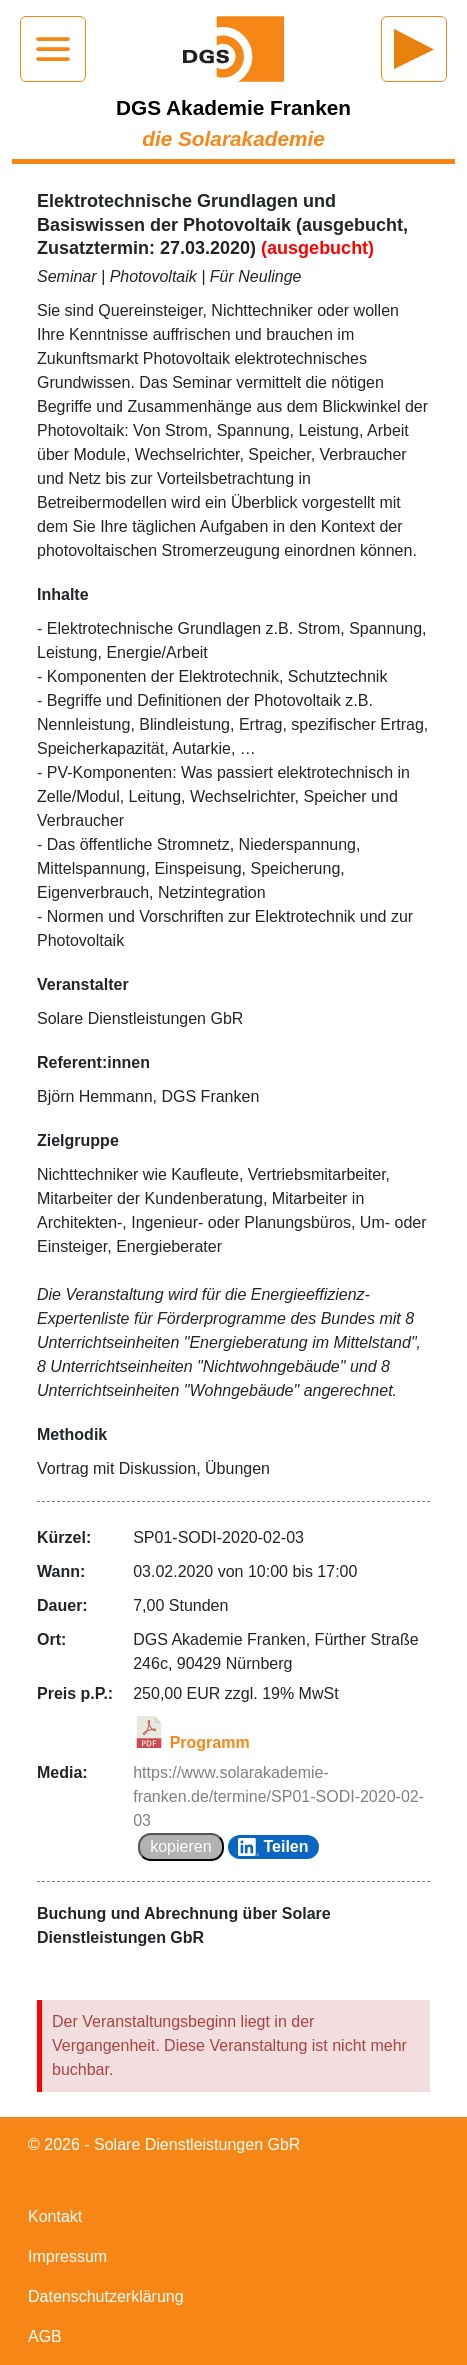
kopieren (180, 1846)
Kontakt (55, 2216)
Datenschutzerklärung (106, 2296)
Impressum (67, 2256)
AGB (45, 2336)
